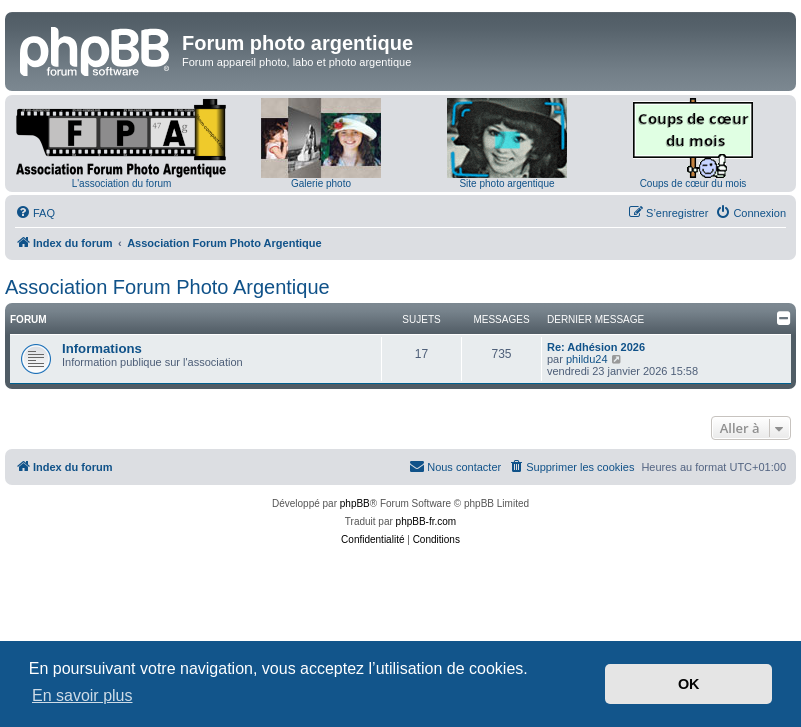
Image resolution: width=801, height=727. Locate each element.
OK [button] (689, 684)
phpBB (355, 503)
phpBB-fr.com (426, 521)
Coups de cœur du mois (693, 183)
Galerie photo (321, 183)
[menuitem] (35, 213)
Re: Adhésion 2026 (596, 347)
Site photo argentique (506, 183)
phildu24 (587, 359)
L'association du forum (122, 183)
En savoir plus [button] (82, 695)
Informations (102, 348)
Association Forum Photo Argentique (167, 287)
